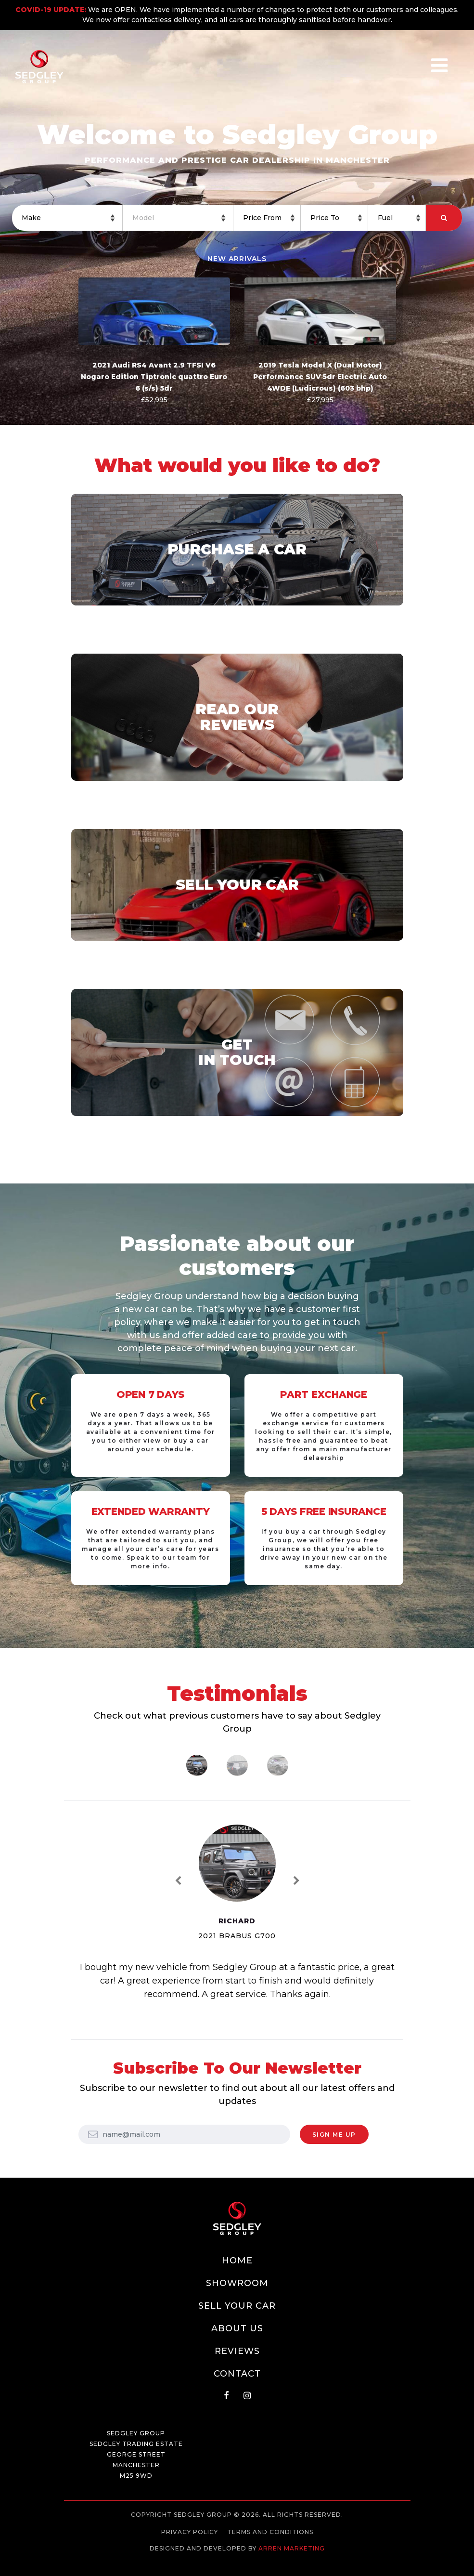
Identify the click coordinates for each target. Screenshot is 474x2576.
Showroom (237, 2283)
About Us (237, 2328)
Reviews (237, 2351)
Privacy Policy (189, 2532)
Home (237, 2260)
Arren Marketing (291, 2548)
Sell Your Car (237, 2305)
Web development (237, 2557)
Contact (237, 2373)
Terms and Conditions (270, 2532)
